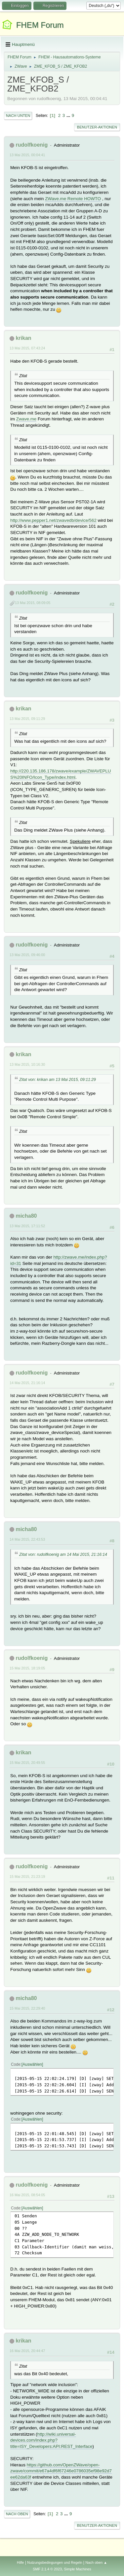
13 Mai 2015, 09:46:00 (27, 955)
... (68, 115)
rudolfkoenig (32, 145)
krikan (23, 338)
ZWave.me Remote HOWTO (73, 198)
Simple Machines (77, 2569)
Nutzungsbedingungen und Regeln (54, 2562)
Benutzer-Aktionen (97, 127)
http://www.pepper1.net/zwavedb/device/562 (53, 520)
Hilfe (20, 2562)
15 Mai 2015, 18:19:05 (27, 1668)
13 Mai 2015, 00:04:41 (27, 155)
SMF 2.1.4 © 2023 (47, 2569)
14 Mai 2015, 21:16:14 (27, 1383)
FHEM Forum (40, 24)
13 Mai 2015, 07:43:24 (27, 348)
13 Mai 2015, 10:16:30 (27, 1064)
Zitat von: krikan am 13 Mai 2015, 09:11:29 (57, 1079)
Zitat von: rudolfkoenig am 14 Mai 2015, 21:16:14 (63, 1554)
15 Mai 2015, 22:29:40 (27, 2008)
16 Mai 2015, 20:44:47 (27, 2351)
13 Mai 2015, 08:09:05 (32, 603)
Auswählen (32, 2064)
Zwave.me (26, 418)
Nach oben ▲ (96, 2562)
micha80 (26, 1216)
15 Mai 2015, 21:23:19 (27, 1876)
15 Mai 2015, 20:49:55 (27, 1763)
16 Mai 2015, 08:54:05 (27, 2195)
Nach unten (18, 116)
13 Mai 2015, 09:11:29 (27, 719)
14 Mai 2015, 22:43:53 (27, 1539)
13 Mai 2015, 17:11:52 (27, 1226)
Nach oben (17, 2514)
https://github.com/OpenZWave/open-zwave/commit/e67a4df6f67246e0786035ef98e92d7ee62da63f (61, 2471)
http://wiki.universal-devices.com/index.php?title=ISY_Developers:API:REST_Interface (51, 2440)
